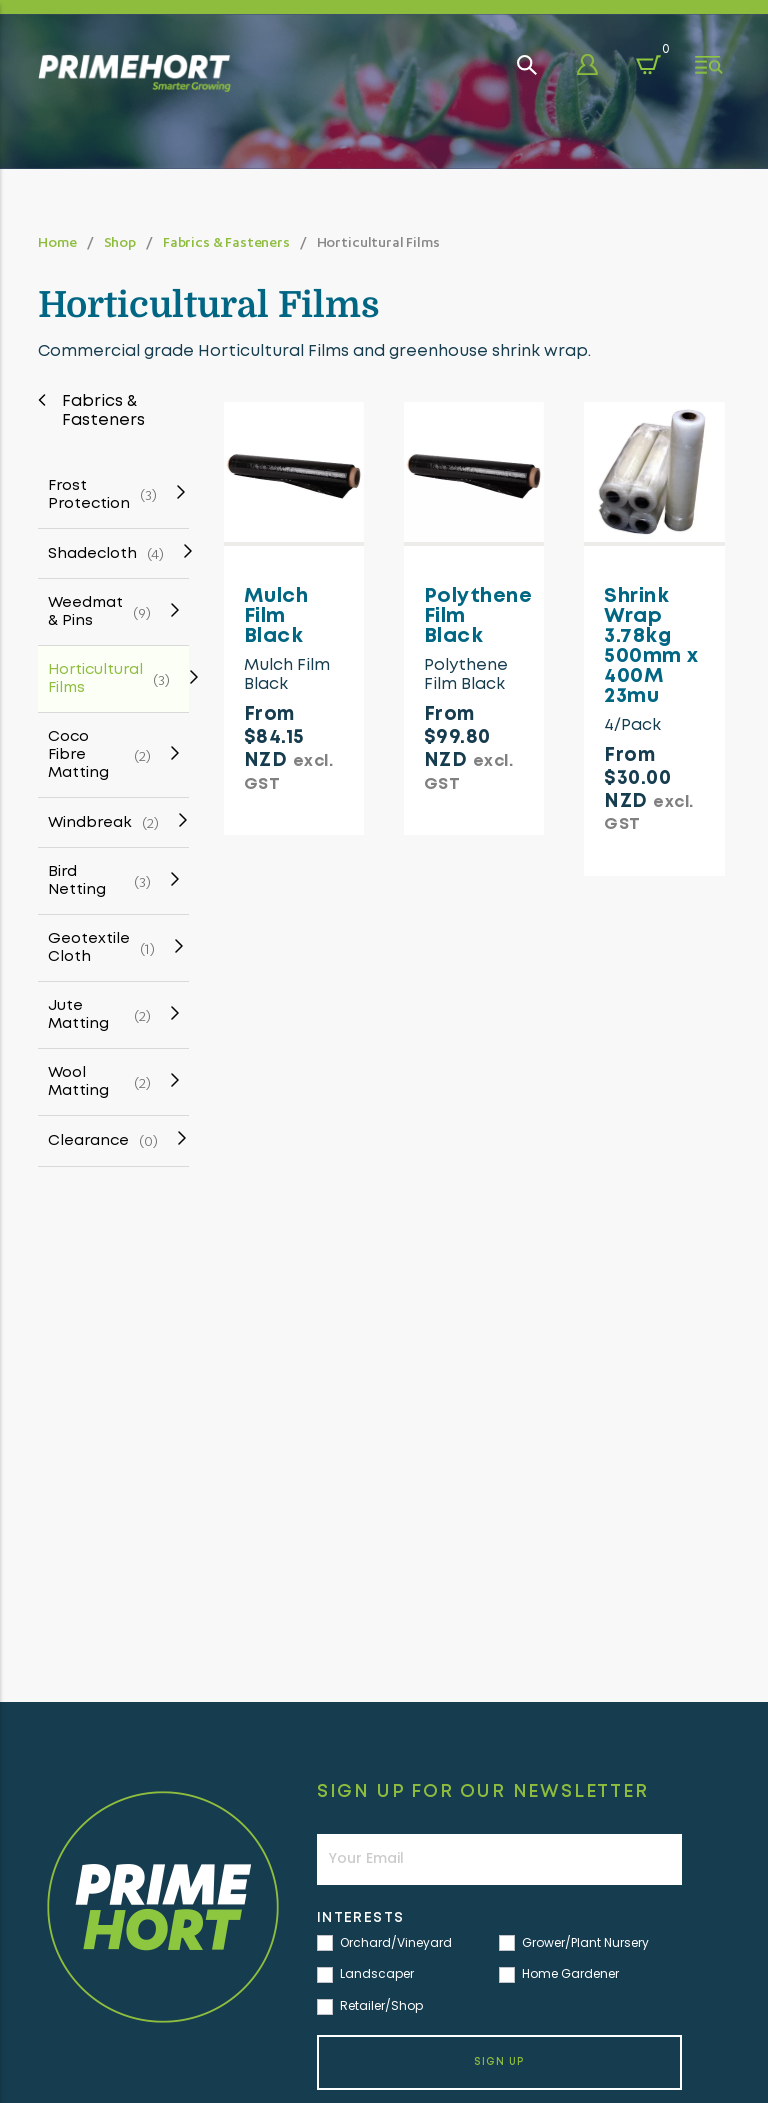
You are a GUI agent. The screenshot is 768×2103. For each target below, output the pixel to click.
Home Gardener (559, 1974)
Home (57, 241)
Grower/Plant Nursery (574, 1943)
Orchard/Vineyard (384, 1943)
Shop (120, 241)
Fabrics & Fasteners (226, 241)
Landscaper (365, 1974)
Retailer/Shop (370, 2006)
